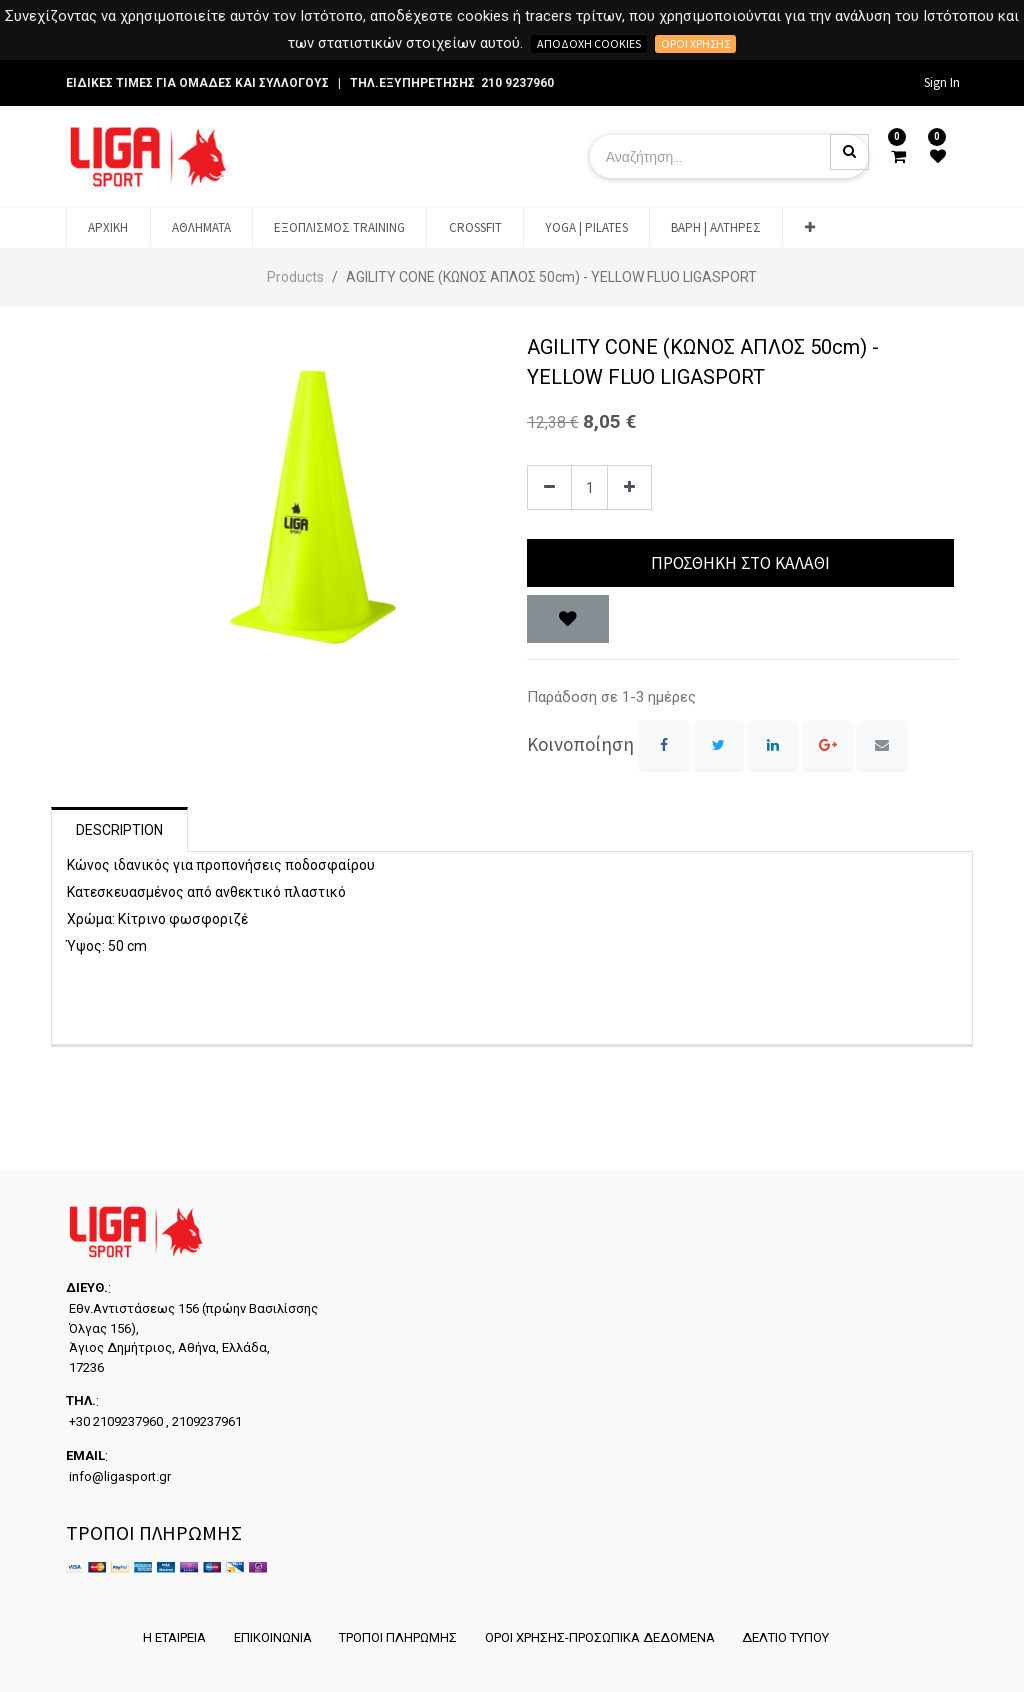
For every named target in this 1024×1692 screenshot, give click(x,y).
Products (295, 277)
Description (119, 830)
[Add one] (629, 487)
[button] (809, 228)
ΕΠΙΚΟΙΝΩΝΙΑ (272, 1637)
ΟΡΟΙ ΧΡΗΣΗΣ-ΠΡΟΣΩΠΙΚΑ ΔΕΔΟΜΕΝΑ (600, 1637)
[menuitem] (108, 228)
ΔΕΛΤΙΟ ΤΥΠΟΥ (786, 1637)
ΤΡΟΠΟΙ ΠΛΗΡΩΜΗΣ (398, 1637)
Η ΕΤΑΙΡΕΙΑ (173, 1637)
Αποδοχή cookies (589, 43)
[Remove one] (549, 487)
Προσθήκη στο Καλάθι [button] (740, 563)
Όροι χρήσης (695, 43)
